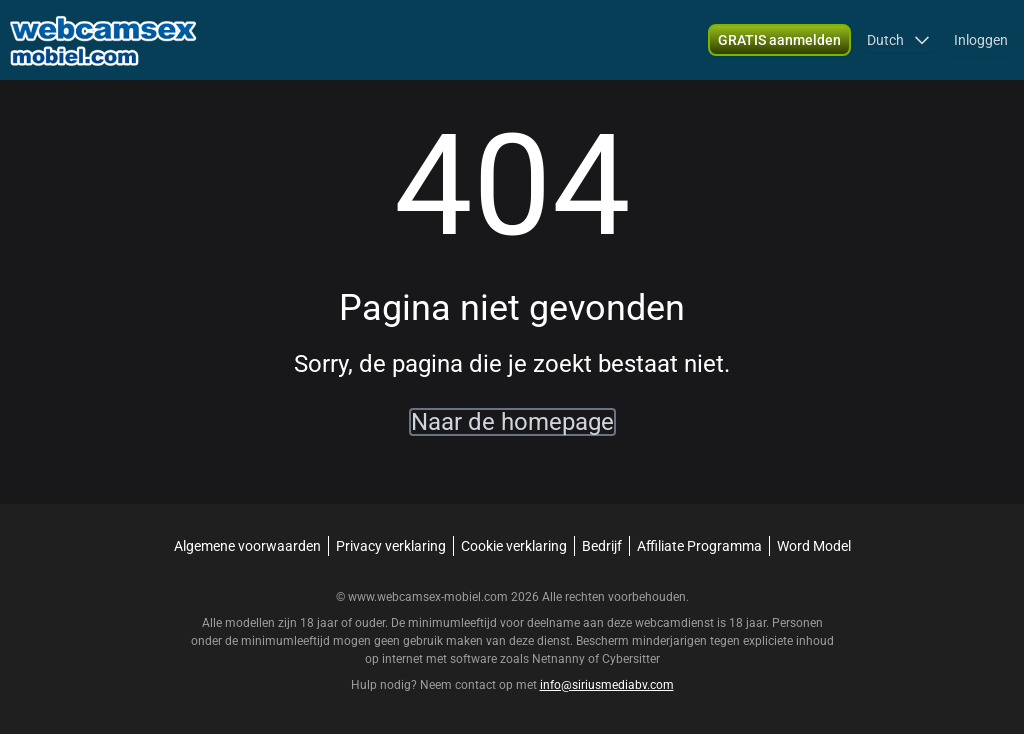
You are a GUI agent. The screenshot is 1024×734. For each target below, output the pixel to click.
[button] (898, 40)
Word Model (814, 546)
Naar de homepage (512, 422)
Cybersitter (631, 659)
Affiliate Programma (699, 546)
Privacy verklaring (391, 546)
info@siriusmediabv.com (607, 685)
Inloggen (981, 40)
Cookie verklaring (514, 546)
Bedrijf (602, 546)
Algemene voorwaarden (247, 546)
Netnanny (560, 659)
